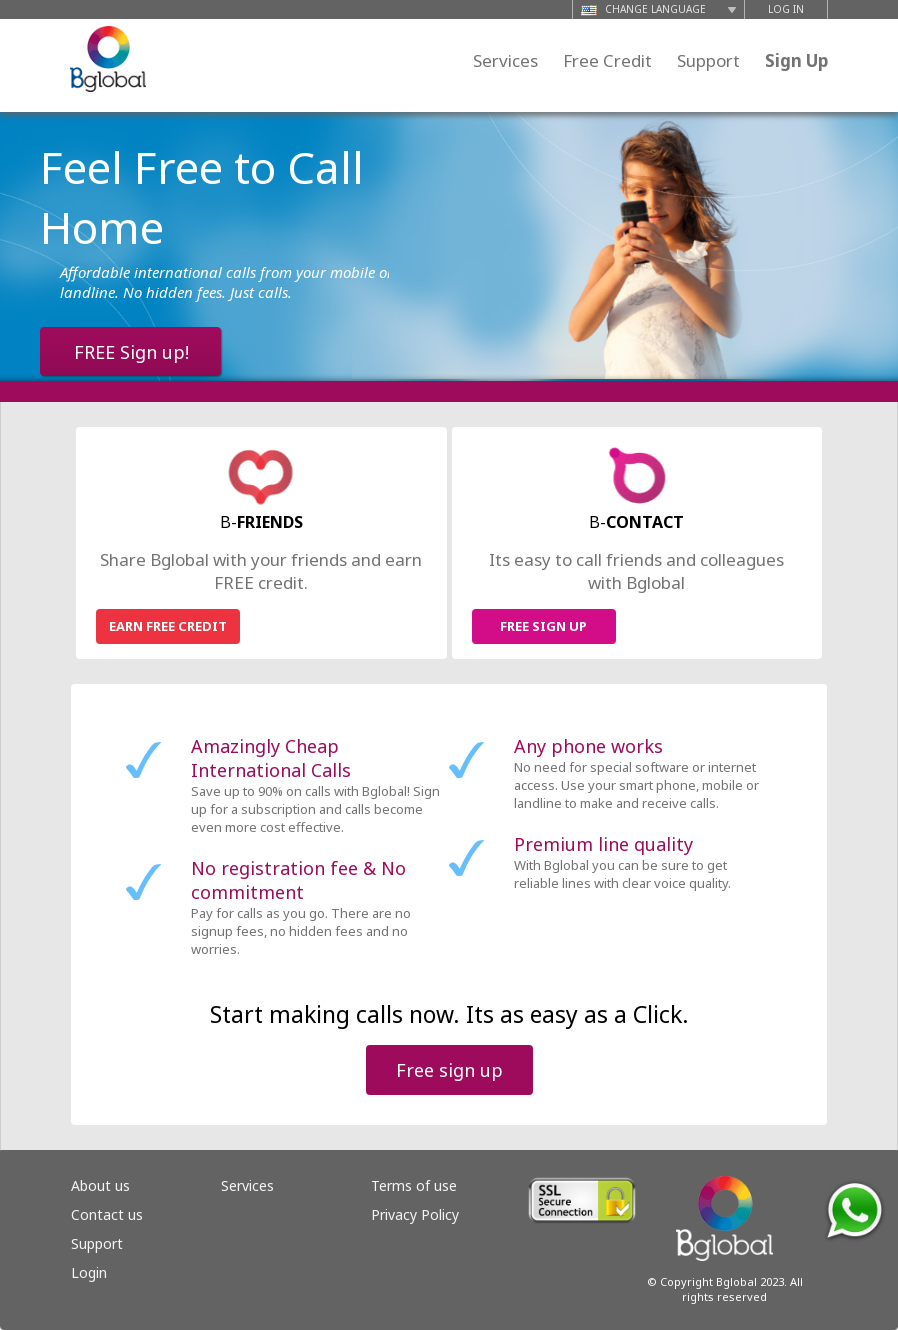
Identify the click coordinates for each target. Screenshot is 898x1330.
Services (505, 60)
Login (89, 1272)
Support (708, 60)
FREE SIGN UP (543, 626)
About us (100, 1185)
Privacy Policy (415, 1214)
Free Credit (607, 60)
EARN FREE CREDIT (168, 626)
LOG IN (786, 9)
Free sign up (449, 1070)
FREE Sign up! (131, 352)
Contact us (107, 1214)
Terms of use (414, 1185)
